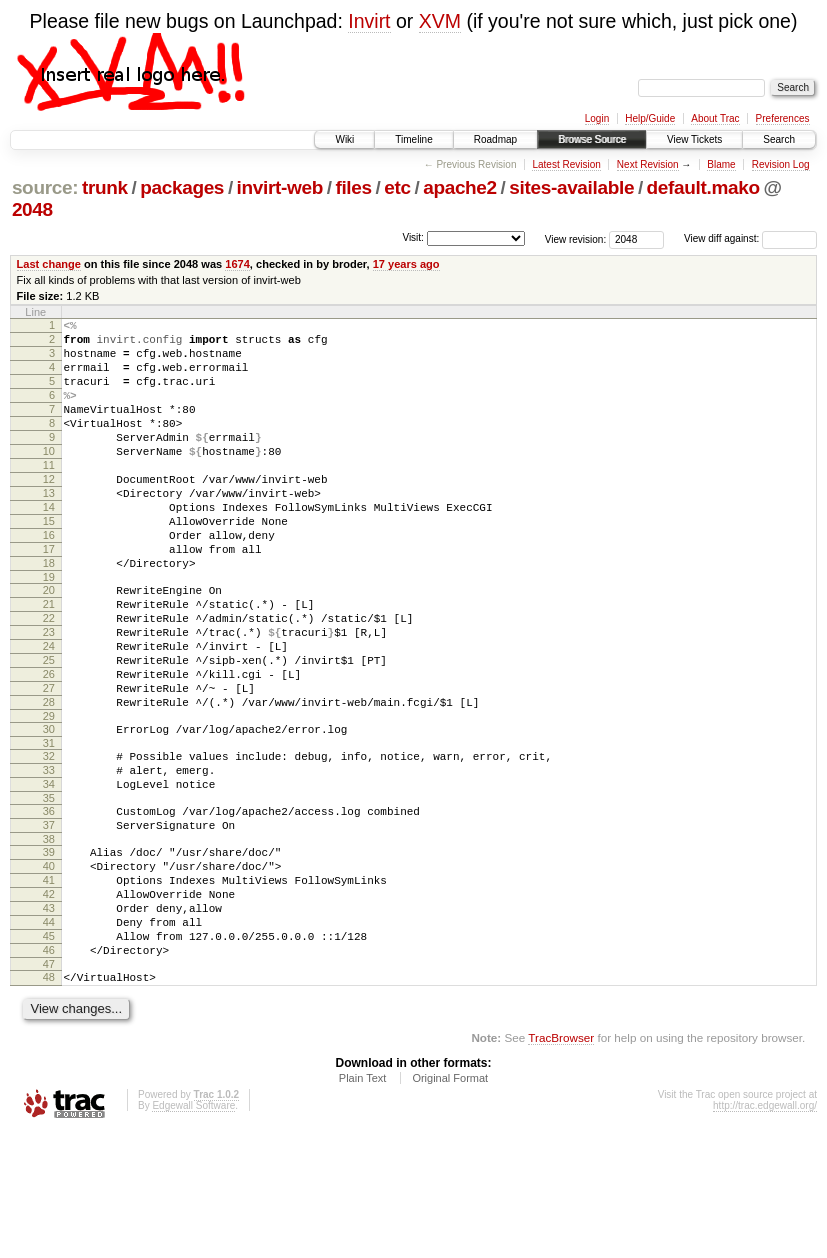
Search (779, 139)
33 (49, 857)
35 (49, 891)
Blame (721, 164)
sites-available (571, 187)
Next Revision (648, 164)
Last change (49, 264)
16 (49, 580)
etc (397, 187)
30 (49, 810)
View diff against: (750, 238)
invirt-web (280, 187)
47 (49, 1087)
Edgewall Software (193, 1231)
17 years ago (406, 264)
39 (49, 951)
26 (49, 746)
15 (49, 563)
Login (597, 118)
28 (49, 780)
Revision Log (781, 164)
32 (49, 840)
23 (49, 695)
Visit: (413, 237)
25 (49, 729)
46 (49, 1070)
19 (49, 631)
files (353, 187)
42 (49, 1002)
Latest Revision (566, 164)
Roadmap (495, 139)
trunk (105, 187)
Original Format (450, 1204)
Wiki (344, 139)
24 (49, 712)
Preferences (783, 118)
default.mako (703, 187)
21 (49, 661)
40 (49, 968)
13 (49, 529)
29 (49, 797)
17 (49, 597)
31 (49, 827)
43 (49, 1019)
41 (49, 985)
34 (49, 874)
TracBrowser (561, 1163)
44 (49, 1036)
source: (45, 187)
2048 (32, 209)
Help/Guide (650, 118)
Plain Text (363, 1204)
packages (182, 187)
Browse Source (592, 139)
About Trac (715, 118)
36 (49, 904)
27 (49, 763)
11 (49, 495)
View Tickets (694, 139)
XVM (440, 21)
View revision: (576, 238)
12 (49, 512)
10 (49, 478)
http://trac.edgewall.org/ (765, 1231)
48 (49, 1100)
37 (49, 921)
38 (49, 938)
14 (49, 546)
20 (49, 644)
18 (49, 614)
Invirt (369, 21)
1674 (237, 264)
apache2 (460, 187)
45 (49, 1053)
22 (49, 678)
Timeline (413, 139)
